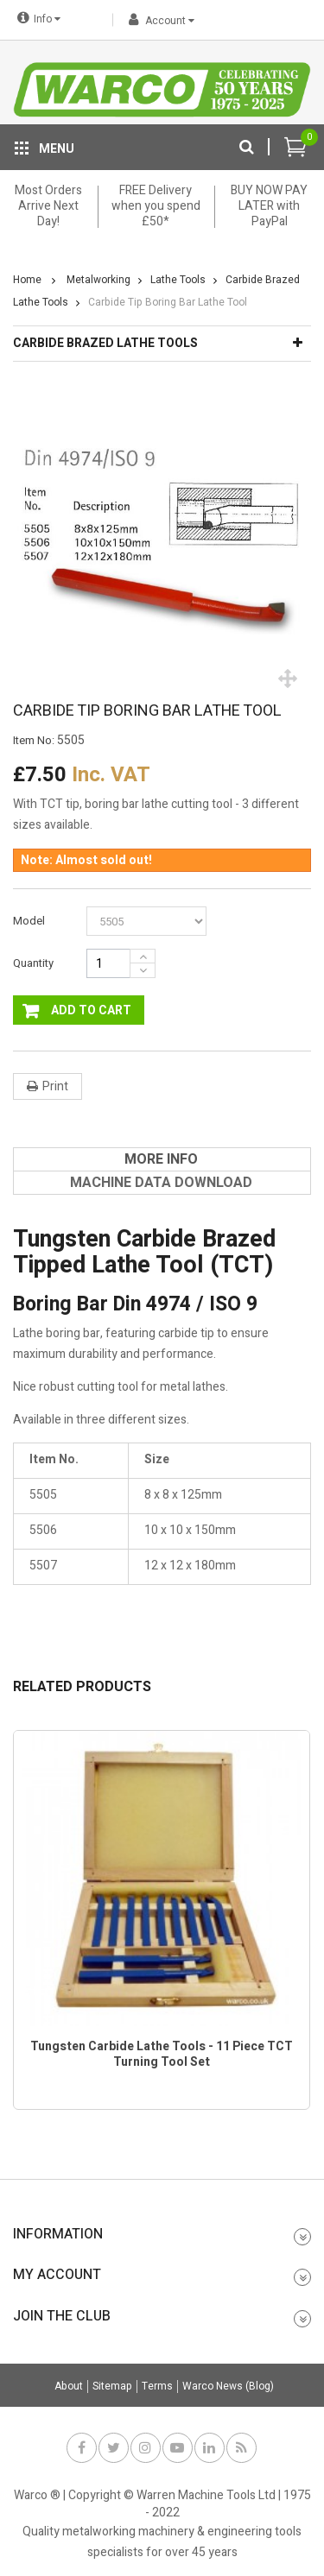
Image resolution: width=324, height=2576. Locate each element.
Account (158, 20)
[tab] (161, 1159)
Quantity (33, 963)
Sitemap (112, 2386)
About (68, 2386)
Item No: (33, 740)
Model (30, 920)
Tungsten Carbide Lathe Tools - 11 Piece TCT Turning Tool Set (161, 2054)
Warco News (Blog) (228, 2386)
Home (27, 279)
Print (55, 1086)
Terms (157, 2386)
